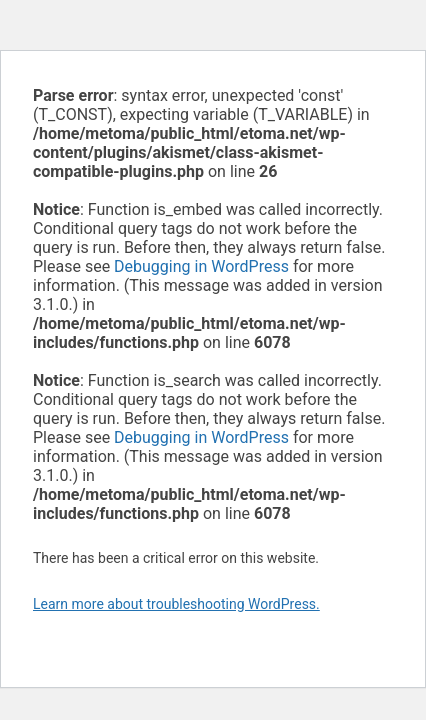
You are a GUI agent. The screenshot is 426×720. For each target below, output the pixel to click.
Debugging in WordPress (201, 266)
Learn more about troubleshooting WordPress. (176, 604)
